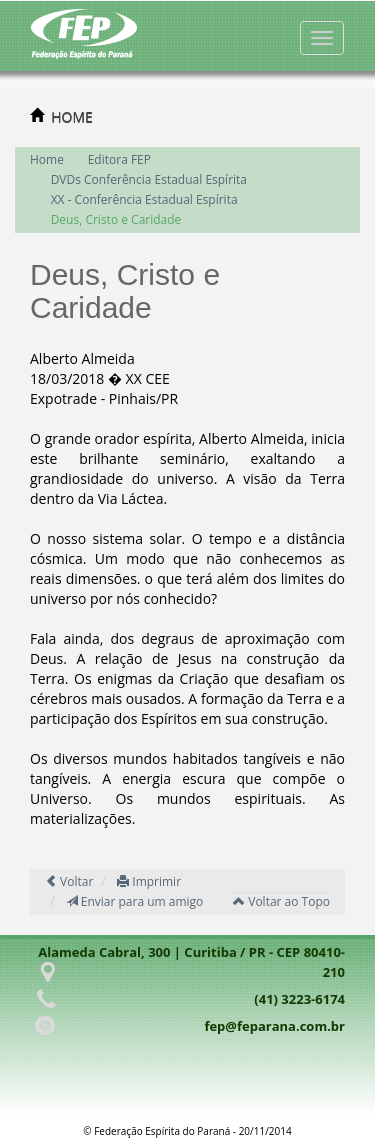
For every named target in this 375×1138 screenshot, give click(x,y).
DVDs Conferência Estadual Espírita (149, 179)
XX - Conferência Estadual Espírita (144, 199)
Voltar (69, 881)
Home (47, 159)
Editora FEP (119, 159)
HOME (72, 116)
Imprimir (149, 881)
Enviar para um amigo (135, 901)
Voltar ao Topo (281, 901)
